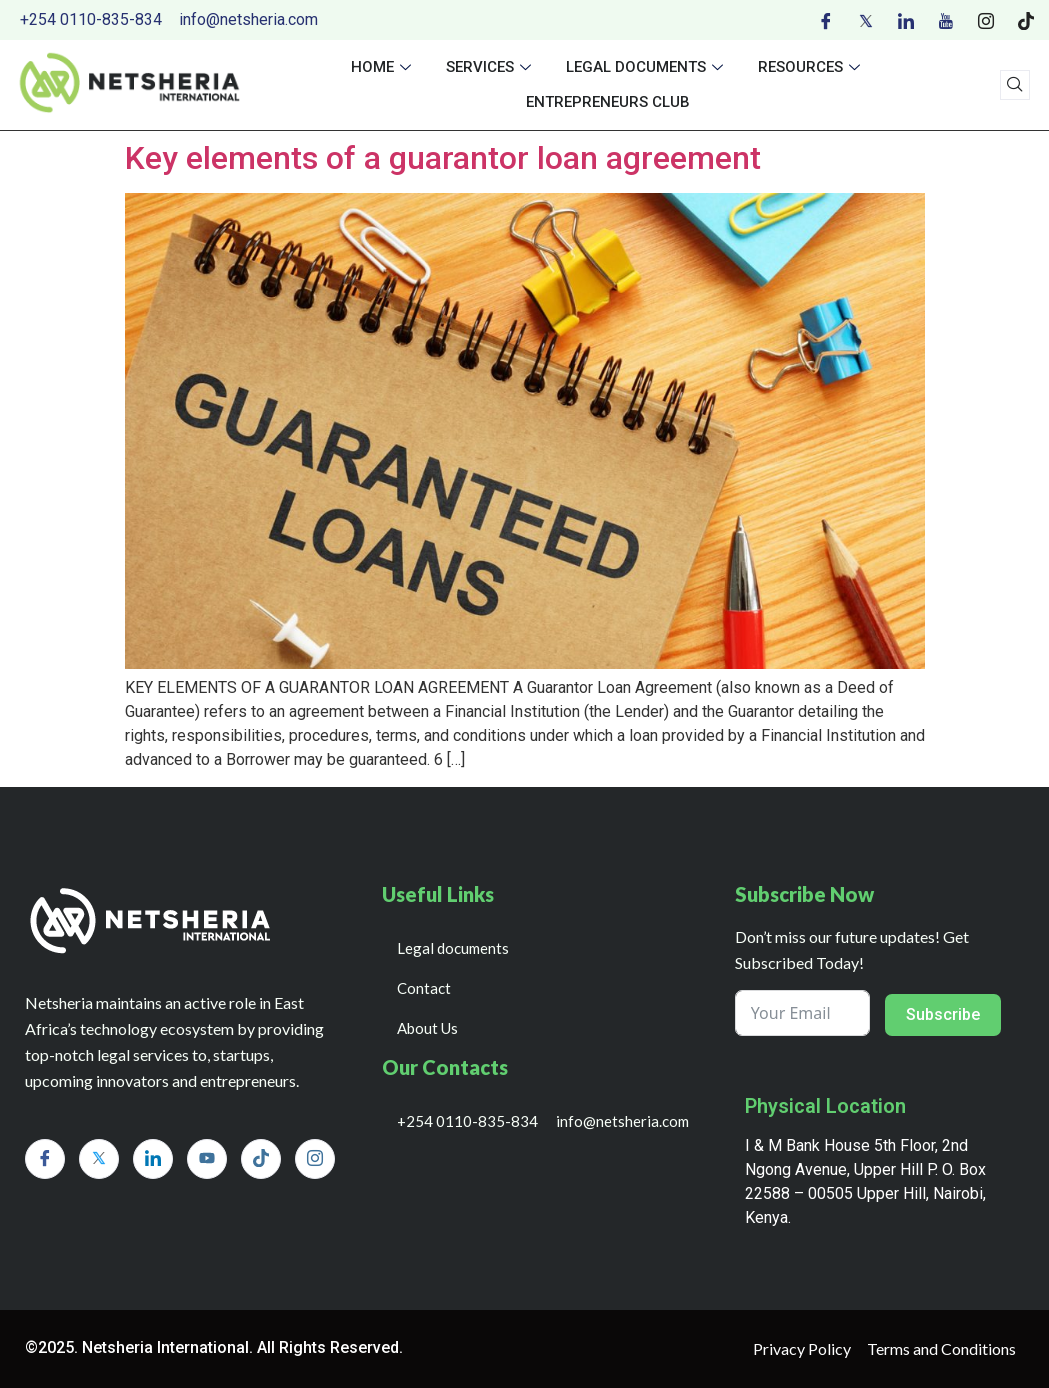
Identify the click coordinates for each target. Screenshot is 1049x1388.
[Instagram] (986, 20)
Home (383, 67)
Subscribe (943, 1014)
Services (491, 67)
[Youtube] (946, 20)
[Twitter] (866, 20)
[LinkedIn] (906, 20)
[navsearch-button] (1015, 85)
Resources (811, 67)
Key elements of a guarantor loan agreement (443, 158)
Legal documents (647, 67)
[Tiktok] (1026, 20)
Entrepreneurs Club (608, 102)
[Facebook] (826, 20)
